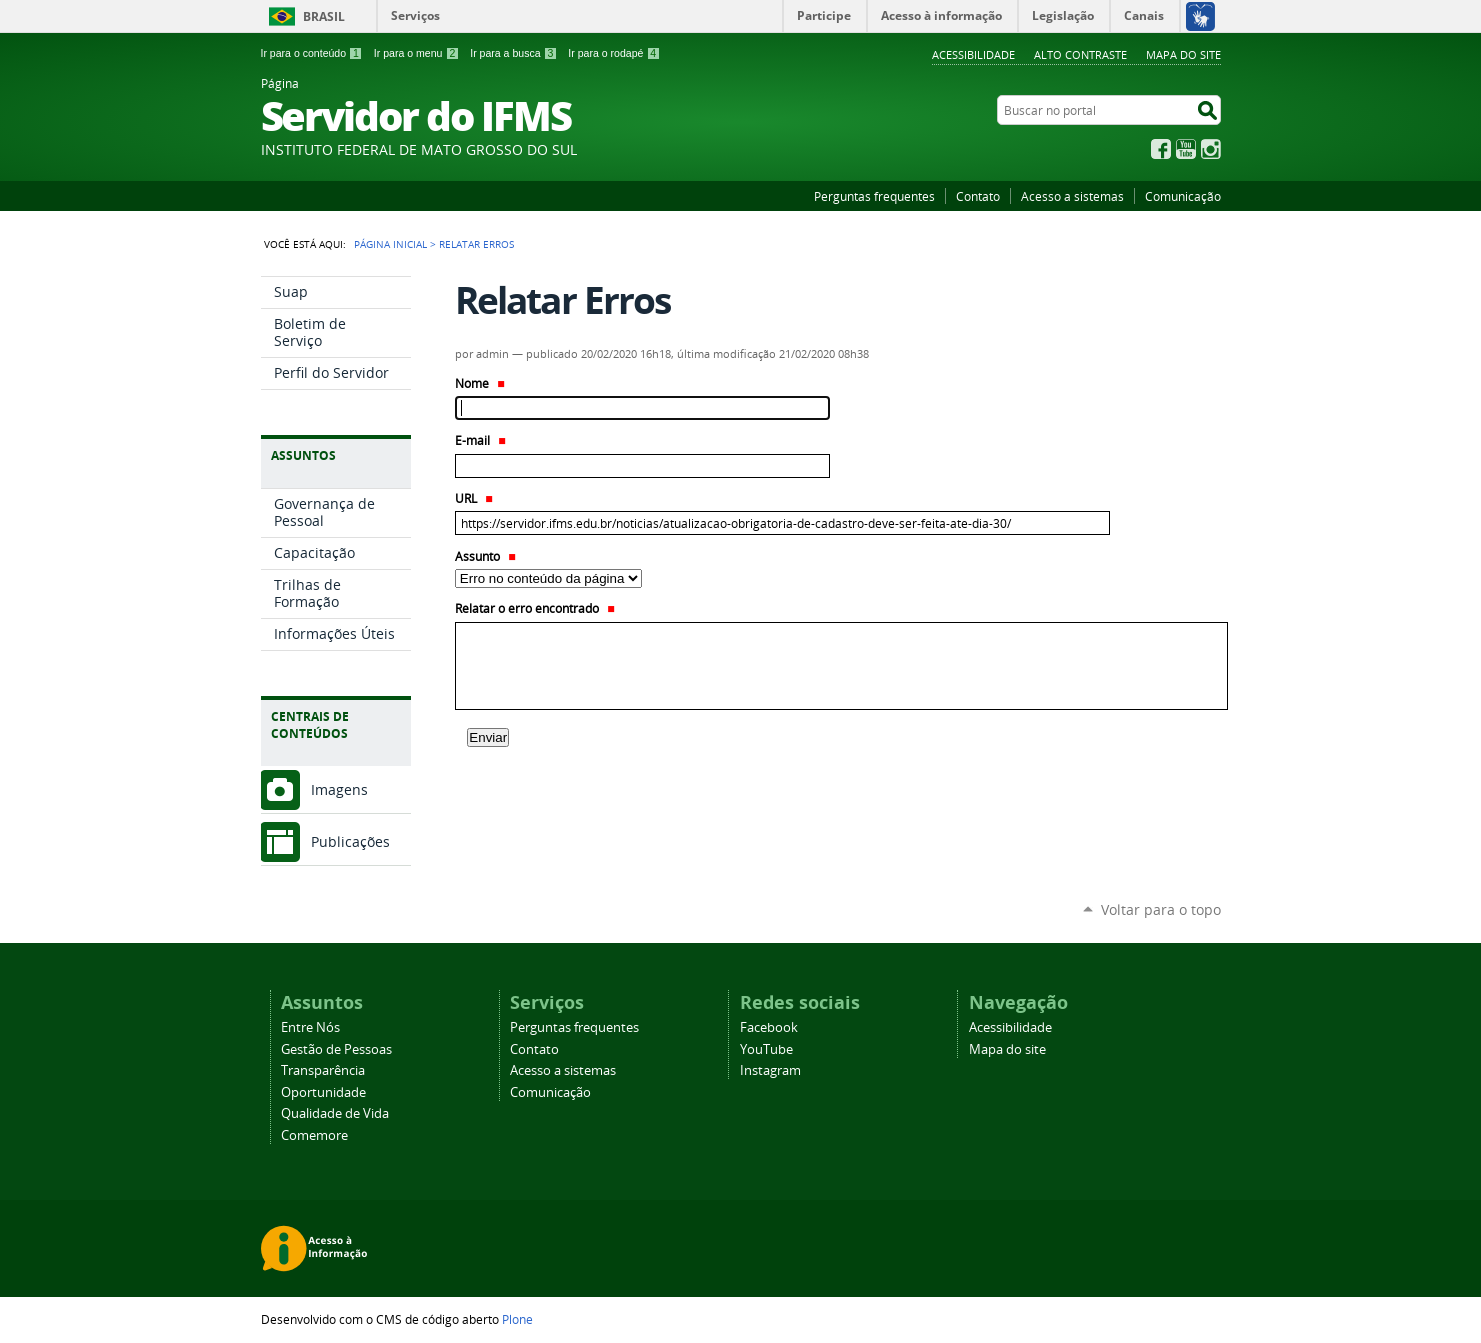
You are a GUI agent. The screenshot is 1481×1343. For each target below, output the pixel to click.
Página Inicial (390, 244)
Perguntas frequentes (874, 196)
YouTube (1186, 149)
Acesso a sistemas (1072, 196)
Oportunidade (323, 1092)
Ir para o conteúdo (312, 53)
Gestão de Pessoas (336, 1049)
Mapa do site (1183, 54)
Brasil (324, 16)
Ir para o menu (416, 53)
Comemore (314, 1135)
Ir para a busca (513, 53)
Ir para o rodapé (614, 53)
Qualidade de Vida (335, 1113)
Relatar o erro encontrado (535, 608)
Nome (480, 383)
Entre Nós (310, 1027)
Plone (517, 1319)
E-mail (480, 440)
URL (474, 498)
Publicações (350, 841)
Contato (978, 196)
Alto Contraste (1080, 54)
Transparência (323, 1070)
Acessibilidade (973, 54)
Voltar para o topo (1161, 909)
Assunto (485, 556)
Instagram (1211, 149)
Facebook (1161, 149)
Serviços (415, 15)
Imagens (339, 789)
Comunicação (1183, 196)
